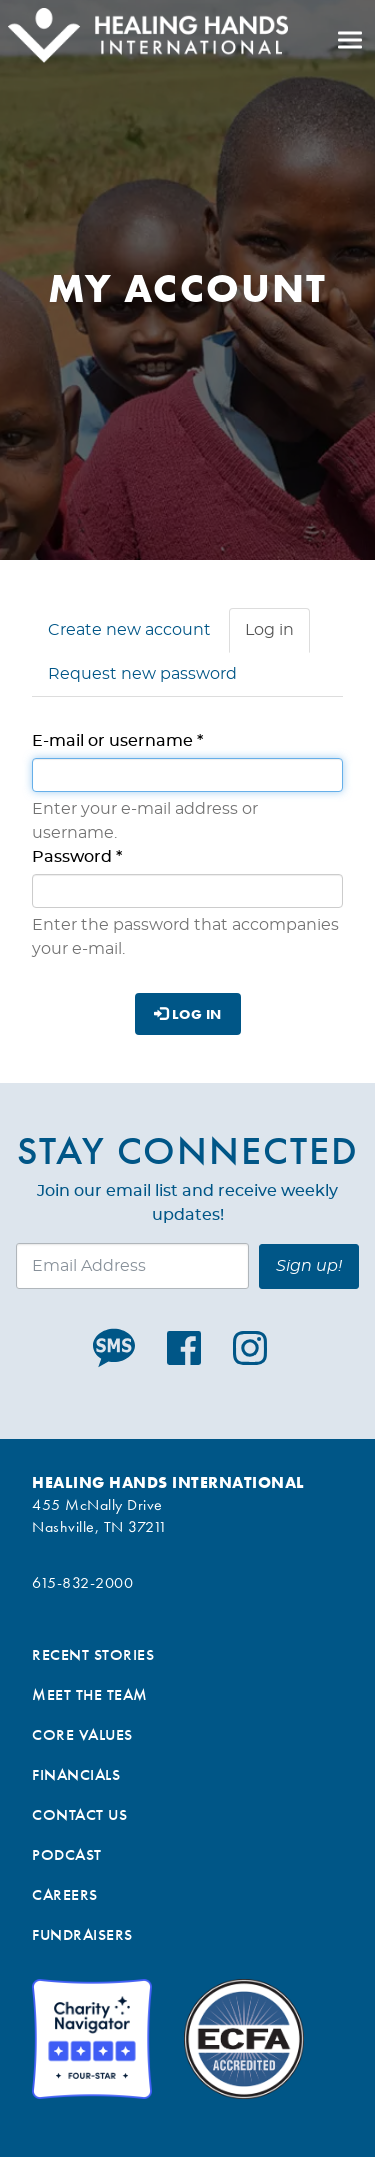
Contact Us (79, 1814)
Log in (277, 636)
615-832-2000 (82, 1582)
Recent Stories (93, 1654)
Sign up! (309, 1266)
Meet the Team (90, 1694)
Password (77, 857)
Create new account (129, 630)
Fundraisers (82, 1934)
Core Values (82, 1734)
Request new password (142, 674)
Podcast (67, 1854)
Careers (65, 1894)
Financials (76, 1774)
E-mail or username (117, 741)
